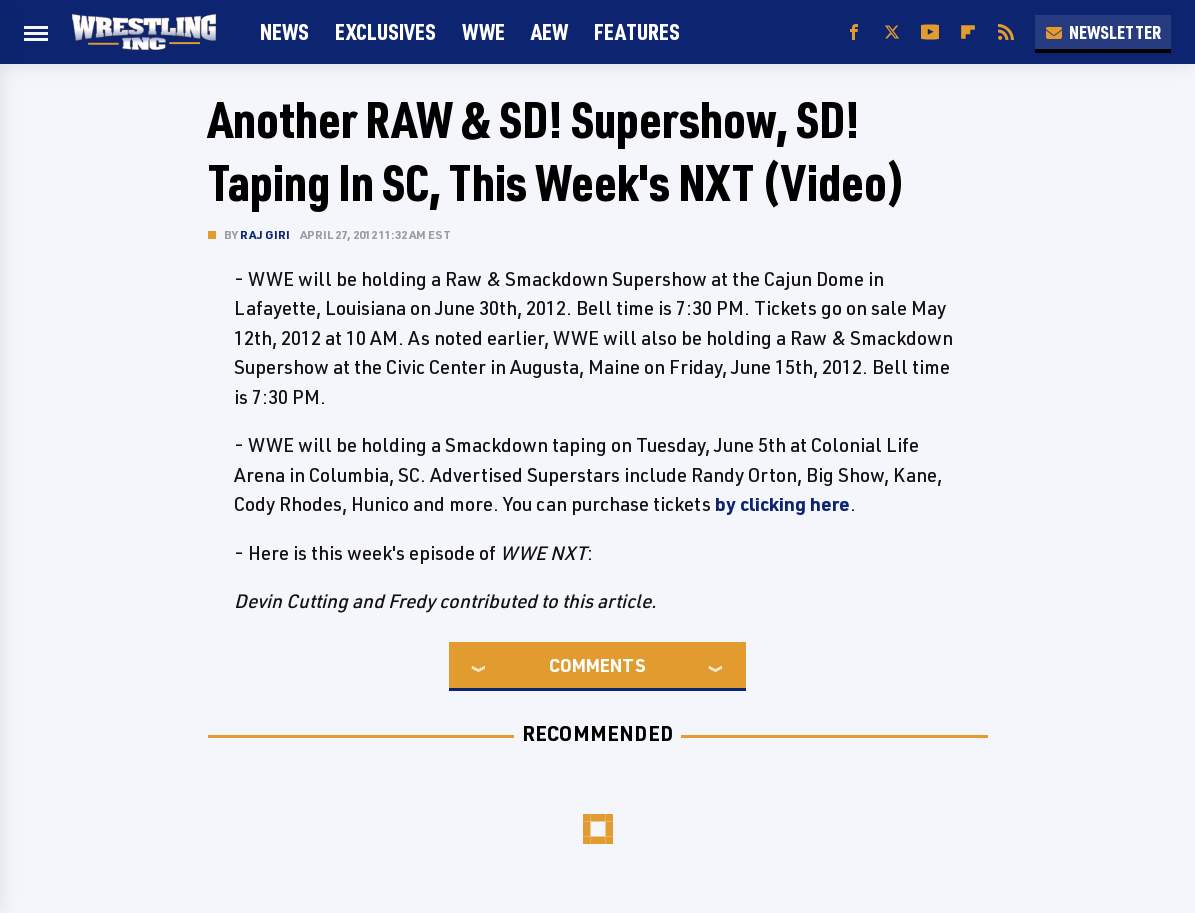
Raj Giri (265, 234)
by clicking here (782, 504)
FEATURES (637, 31)
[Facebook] (854, 32)
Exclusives (385, 31)
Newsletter (1103, 32)
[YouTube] (930, 32)
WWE (483, 31)
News (284, 31)
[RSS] (1006, 32)
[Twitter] (892, 32)
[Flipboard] (968, 32)
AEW (549, 31)
